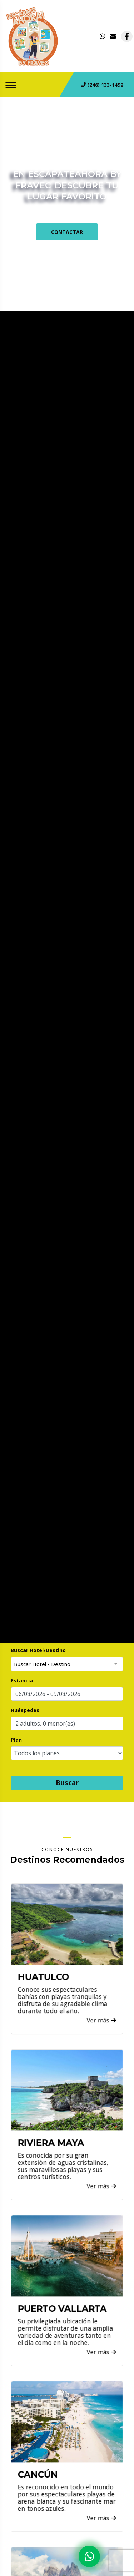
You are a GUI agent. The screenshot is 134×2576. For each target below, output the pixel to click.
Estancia (22, 1680)
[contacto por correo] (113, 36)
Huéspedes (25, 1710)
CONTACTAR (67, 232)
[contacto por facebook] (127, 36)
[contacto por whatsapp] (103, 36)
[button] (67, 1723)
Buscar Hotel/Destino (38, 1650)
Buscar (67, 1782)
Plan (16, 1739)
